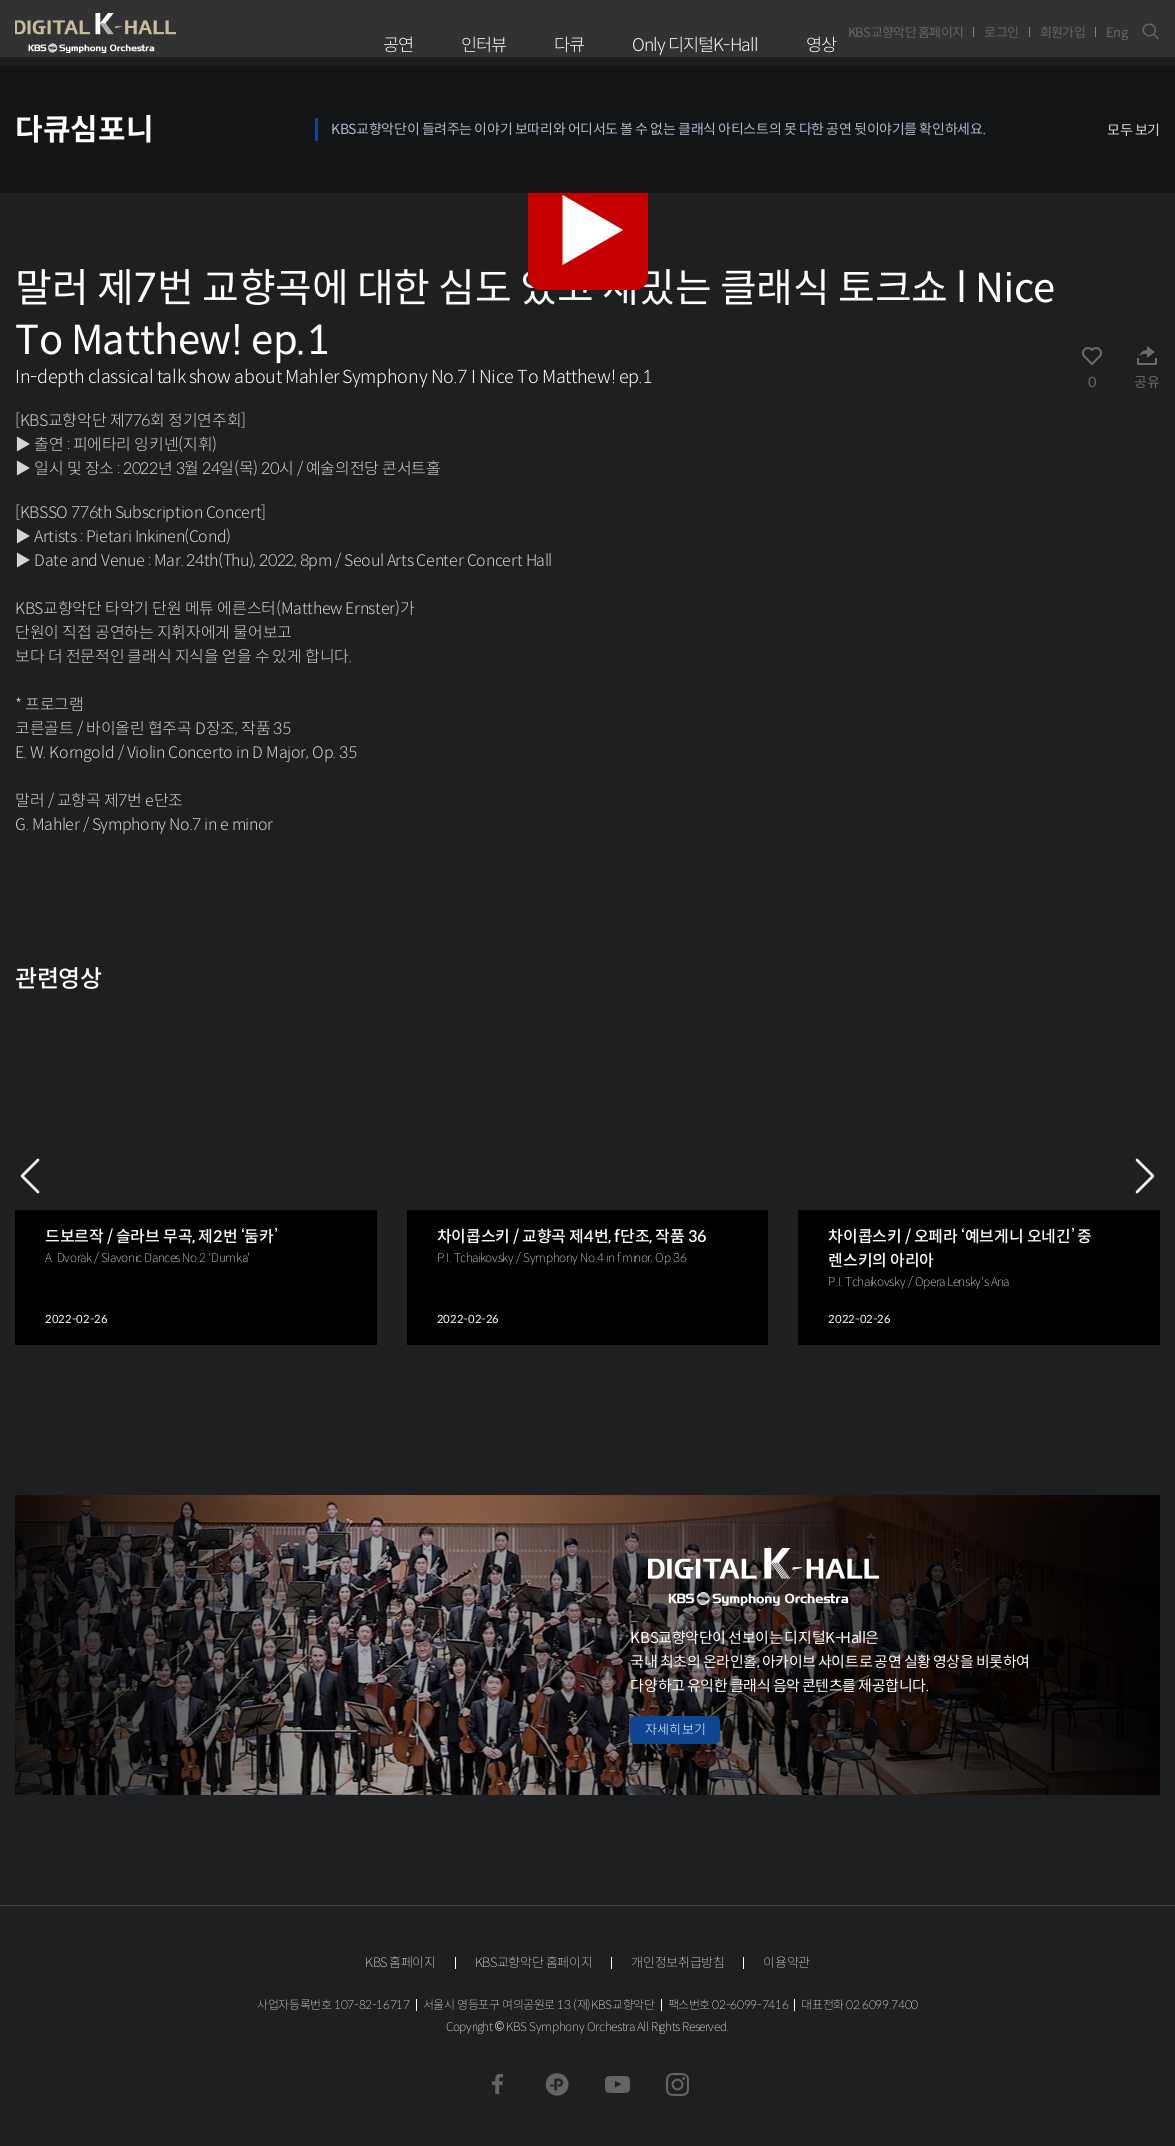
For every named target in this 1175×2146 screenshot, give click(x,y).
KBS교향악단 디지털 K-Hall (142, 33)
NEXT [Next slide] (1145, 1176)
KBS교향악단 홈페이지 (906, 32)
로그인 (1001, 32)
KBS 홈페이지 (400, 1962)
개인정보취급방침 (677, 1962)
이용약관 (786, 1962)
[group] (196, 1175)
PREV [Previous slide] (30, 1176)
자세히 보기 (675, 1729)
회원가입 (1062, 32)
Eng (1116, 32)
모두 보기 (1133, 130)
